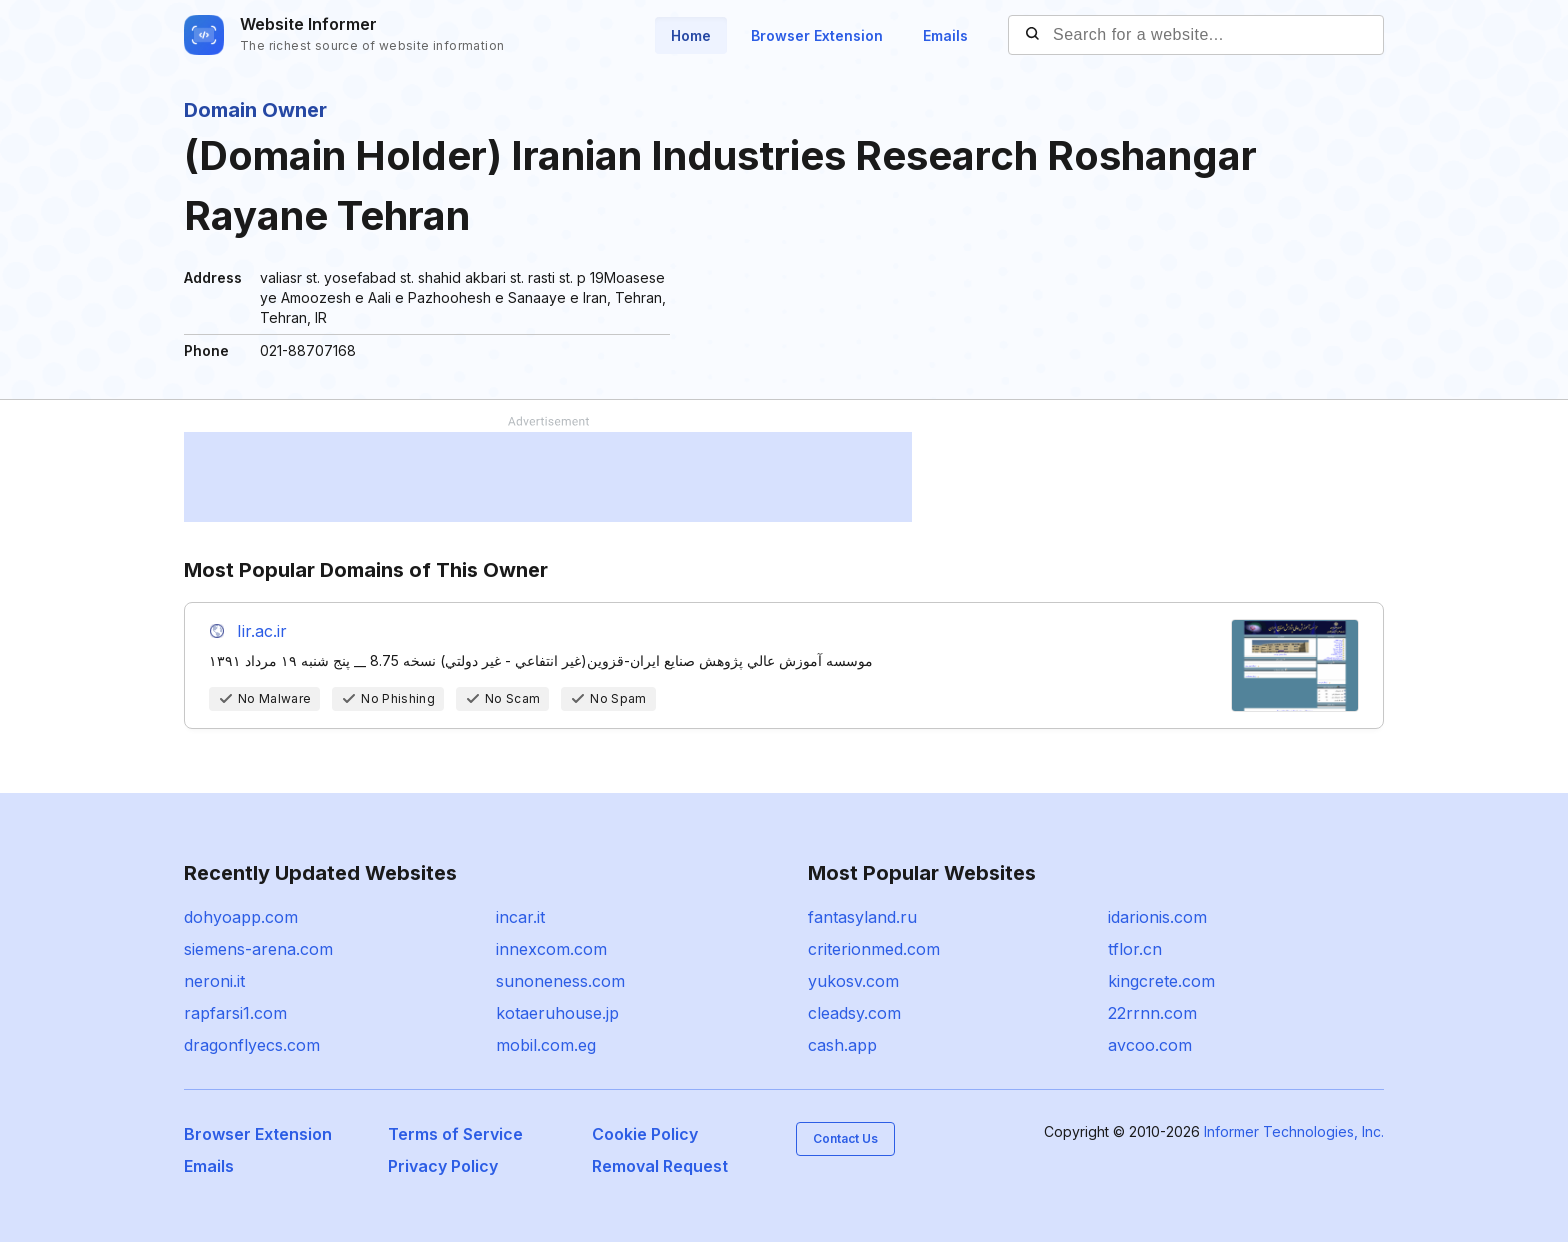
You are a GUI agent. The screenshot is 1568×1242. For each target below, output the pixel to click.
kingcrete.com (1161, 981)
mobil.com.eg (546, 1045)
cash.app (842, 1045)
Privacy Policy (443, 1166)
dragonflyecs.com (252, 1045)
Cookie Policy (645, 1134)
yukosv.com (853, 981)
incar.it (520, 917)
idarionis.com (1157, 917)
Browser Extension (817, 35)
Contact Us (845, 1138)
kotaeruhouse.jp (557, 1013)
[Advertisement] (548, 477)
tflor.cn (1135, 949)
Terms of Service (455, 1134)
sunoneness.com (560, 981)
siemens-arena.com (258, 949)
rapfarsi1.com (235, 1013)
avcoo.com (1150, 1045)
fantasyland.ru (862, 917)
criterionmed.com (874, 949)
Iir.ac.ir (262, 631)
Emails (945, 35)
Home (691, 35)
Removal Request (660, 1166)
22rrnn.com (1152, 1013)
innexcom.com (551, 949)
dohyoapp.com (241, 917)
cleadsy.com (854, 1013)
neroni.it (214, 981)
